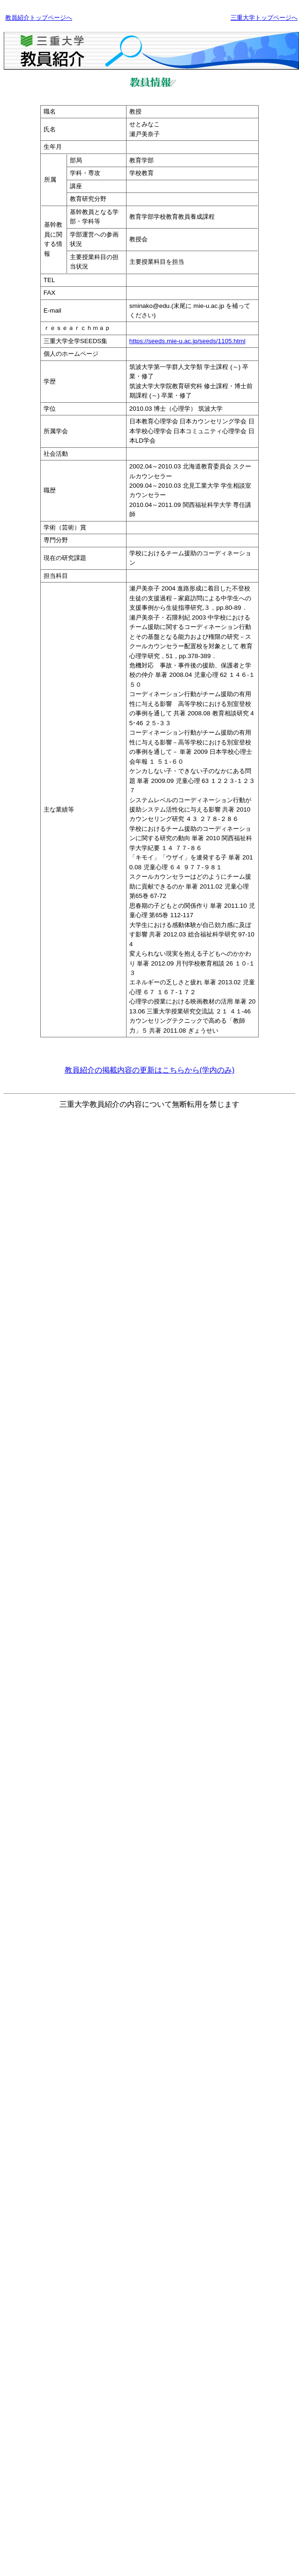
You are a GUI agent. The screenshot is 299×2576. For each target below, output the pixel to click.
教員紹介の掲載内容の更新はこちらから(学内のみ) (150, 1070)
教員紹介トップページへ (38, 17)
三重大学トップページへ (264, 17)
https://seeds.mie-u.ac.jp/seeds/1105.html (187, 341)
